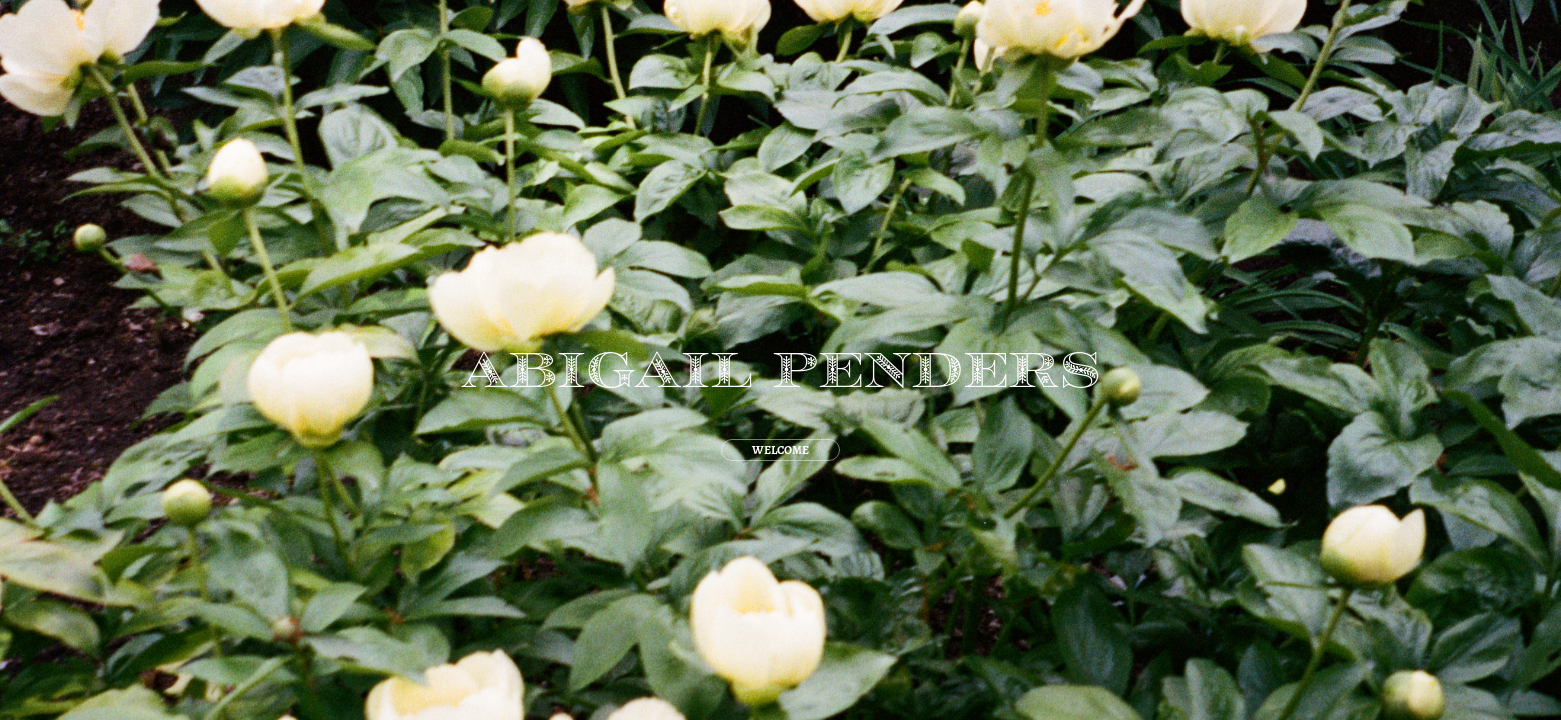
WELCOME (780, 449)
